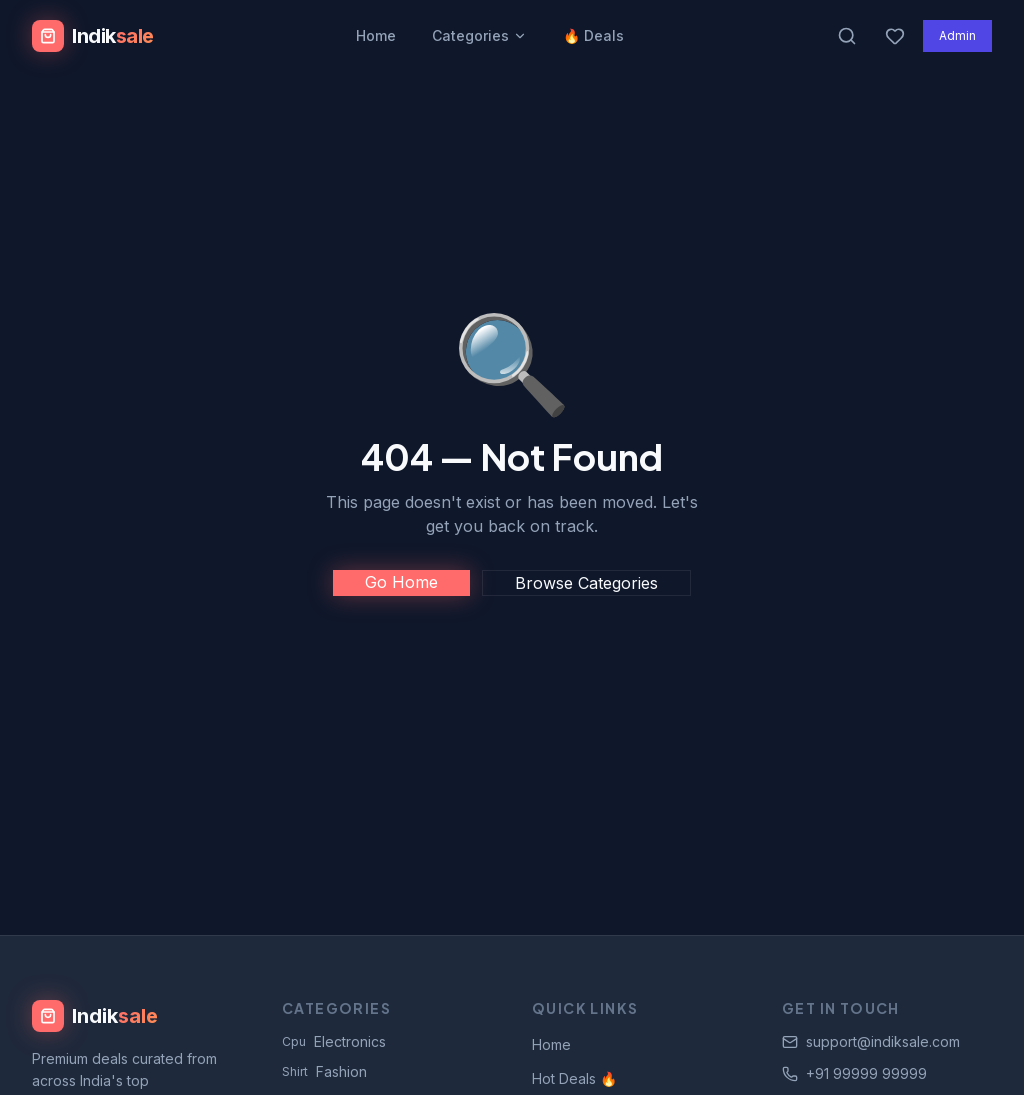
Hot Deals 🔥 (574, 1078)
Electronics (334, 1041)
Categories (479, 35)
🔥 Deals (593, 35)
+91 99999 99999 (854, 1073)
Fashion (324, 1071)
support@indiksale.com (871, 1041)
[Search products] (847, 36)
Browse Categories (586, 583)
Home (376, 35)
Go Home (401, 582)
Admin (957, 35)
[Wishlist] (895, 36)
